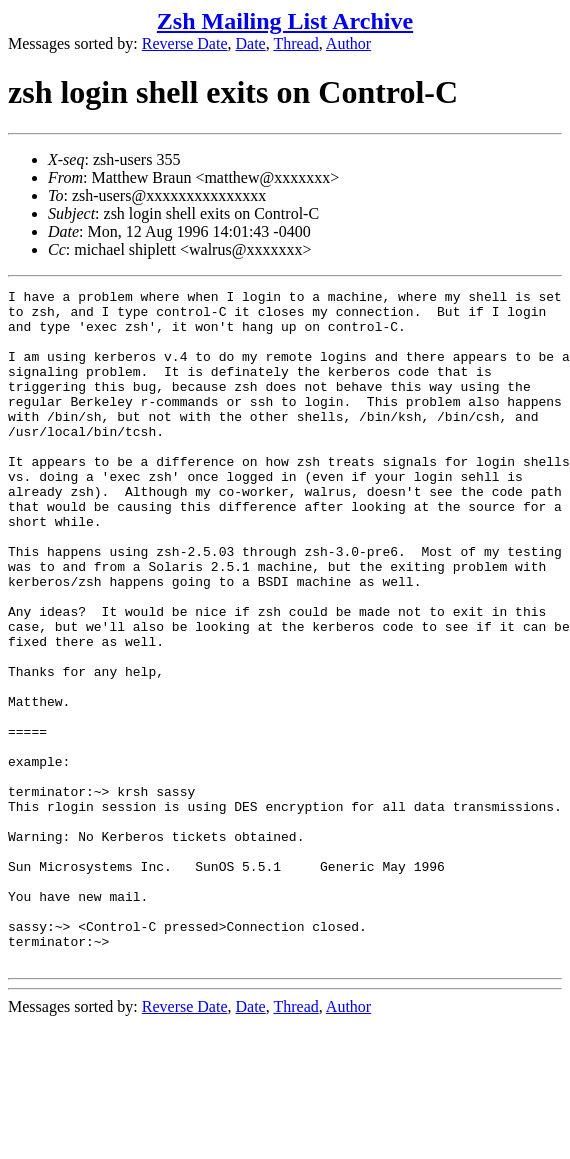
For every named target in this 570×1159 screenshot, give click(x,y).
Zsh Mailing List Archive (285, 21)
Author (348, 43)
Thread (295, 43)
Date (251, 43)
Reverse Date (185, 43)
